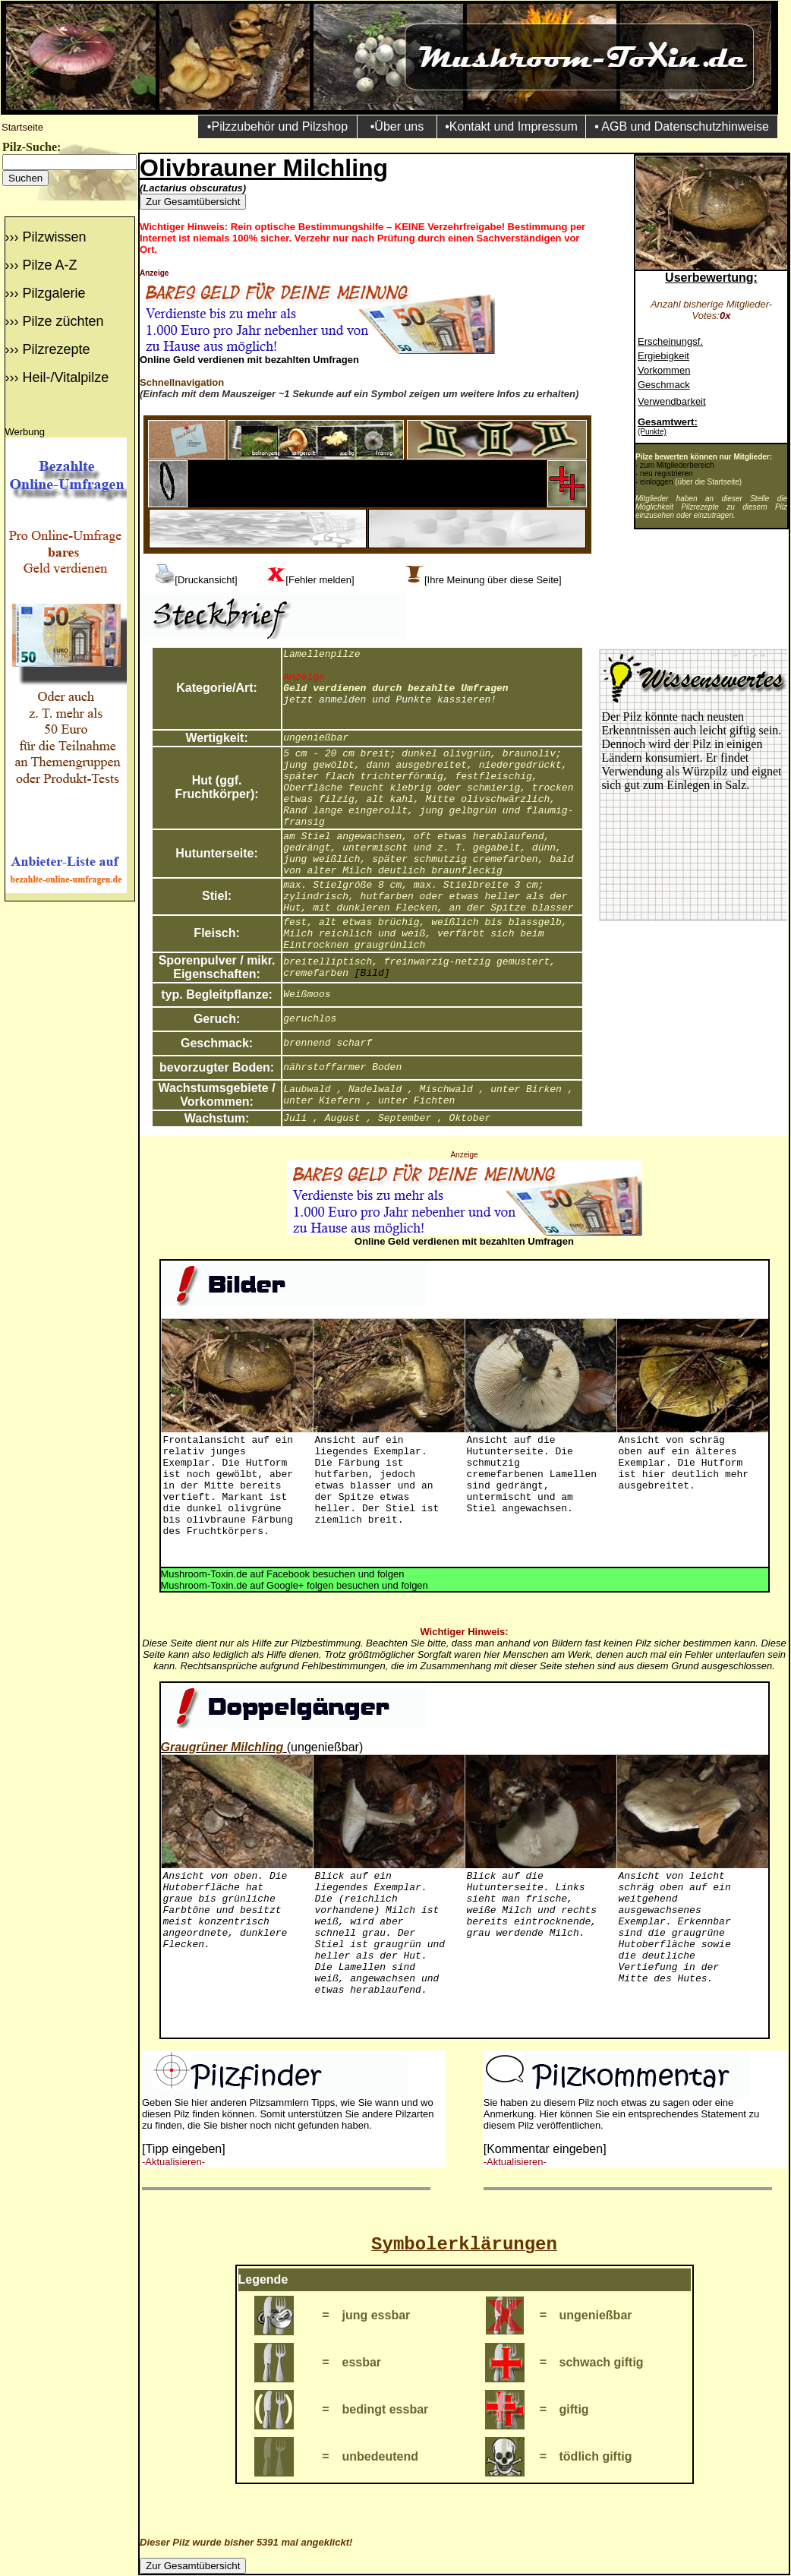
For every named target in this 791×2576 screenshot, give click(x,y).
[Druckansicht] (206, 580)
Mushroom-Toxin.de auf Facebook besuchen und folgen (283, 1574)
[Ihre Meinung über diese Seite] (493, 580)
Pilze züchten (62, 321)
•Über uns (397, 126)
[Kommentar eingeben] (545, 2148)
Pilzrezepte (56, 349)
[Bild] (372, 973)
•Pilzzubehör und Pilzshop (277, 126)
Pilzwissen (54, 237)
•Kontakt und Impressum (511, 126)
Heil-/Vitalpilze (65, 377)
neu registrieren (666, 473)
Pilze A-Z (49, 265)
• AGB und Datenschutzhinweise (681, 126)
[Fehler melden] (319, 580)
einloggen (656, 482)
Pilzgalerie (53, 293)
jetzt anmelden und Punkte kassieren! (389, 700)
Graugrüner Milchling (222, 1747)
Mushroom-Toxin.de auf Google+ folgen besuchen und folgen (294, 1585)
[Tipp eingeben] (183, 2148)
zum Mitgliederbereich (677, 465)
